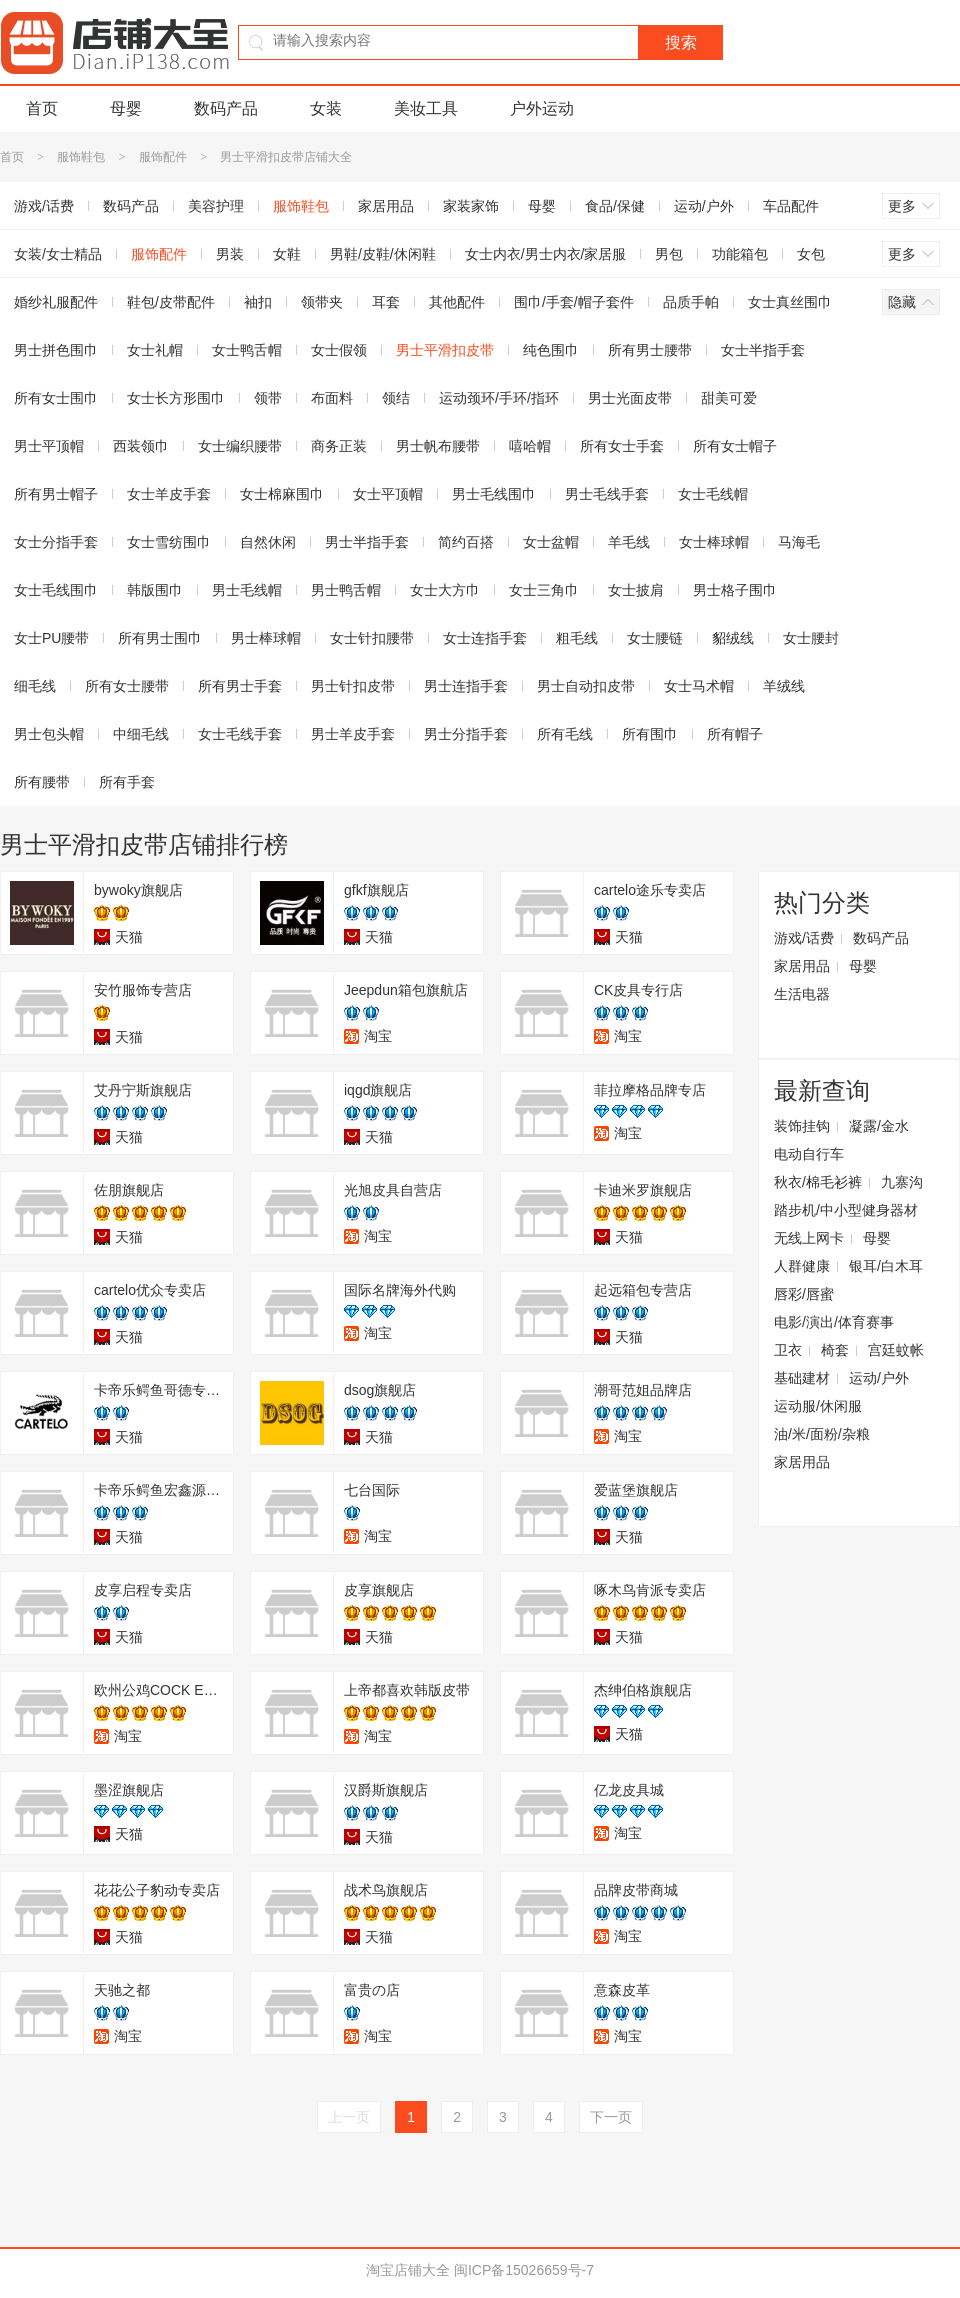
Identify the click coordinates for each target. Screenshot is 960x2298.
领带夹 (322, 302)
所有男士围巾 (160, 638)
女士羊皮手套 (169, 494)
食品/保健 (615, 206)
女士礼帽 (155, 350)
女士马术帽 (699, 686)
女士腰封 (811, 638)
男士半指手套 (367, 542)
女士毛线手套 (240, 734)
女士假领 (339, 350)
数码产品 (226, 108)
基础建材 (802, 1378)
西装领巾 (141, 446)
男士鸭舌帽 (346, 590)
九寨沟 (902, 1182)
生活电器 (802, 994)
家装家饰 (471, 206)
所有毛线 (565, 734)
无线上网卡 (809, 1238)
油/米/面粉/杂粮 (822, 1434)
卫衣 (788, 1350)
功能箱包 (740, 254)
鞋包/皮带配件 (171, 302)
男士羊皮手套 (353, 734)
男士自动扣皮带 (586, 686)
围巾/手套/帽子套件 (574, 302)
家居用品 (386, 206)
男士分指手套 (466, 734)
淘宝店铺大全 (408, 2270)
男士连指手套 (466, 686)
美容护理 (216, 206)
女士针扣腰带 (372, 638)
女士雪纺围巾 (169, 542)
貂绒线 (733, 638)
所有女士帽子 (735, 446)
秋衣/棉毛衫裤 (818, 1182)
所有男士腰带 (650, 350)
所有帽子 (735, 734)
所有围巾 (650, 734)
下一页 (611, 2117)
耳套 (386, 302)
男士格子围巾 (735, 590)
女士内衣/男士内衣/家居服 (546, 254)
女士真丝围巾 (790, 302)
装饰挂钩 (802, 1126)
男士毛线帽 (247, 590)
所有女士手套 (622, 446)
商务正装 (339, 446)
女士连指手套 (485, 638)
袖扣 (258, 302)
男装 (230, 254)
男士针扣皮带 (353, 686)
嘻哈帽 (530, 446)
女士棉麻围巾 (282, 494)
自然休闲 (268, 542)
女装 (326, 108)
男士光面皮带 (630, 398)
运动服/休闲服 (818, 1406)
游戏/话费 (804, 938)
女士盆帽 (551, 542)
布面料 (332, 398)
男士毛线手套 (607, 494)
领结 (396, 398)
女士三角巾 (544, 590)
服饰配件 (163, 157)
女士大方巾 (445, 590)
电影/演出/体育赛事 (834, 1322)
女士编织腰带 (240, 446)
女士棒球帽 (714, 542)
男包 (669, 254)
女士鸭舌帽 (247, 350)
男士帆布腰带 (438, 446)
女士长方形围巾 (176, 398)
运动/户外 (704, 206)
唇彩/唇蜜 (804, 1294)
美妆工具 (426, 108)
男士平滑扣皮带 (445, 350)
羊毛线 (629, 542)
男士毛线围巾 (494, 494)
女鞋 (287, 254)
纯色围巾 (551, 350)
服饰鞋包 (81, 157)
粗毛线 (577, 638)
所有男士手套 (240, 686)
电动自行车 (809, 1154)
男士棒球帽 (266, 638)
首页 (42, 108)
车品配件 (791, 206)
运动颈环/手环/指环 (499, 398)
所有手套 (127, 782)
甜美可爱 (729, 398)
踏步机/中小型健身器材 (846, 1210)
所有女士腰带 (127, 686)
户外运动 (542, 108)
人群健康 (802, 1266)
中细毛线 (141, 734)
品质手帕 (691, 302)
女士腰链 (655, 638)
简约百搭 (466, 542)
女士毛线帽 (713, 494)
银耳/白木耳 (886, 1266)
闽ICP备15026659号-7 (524, 2270)
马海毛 (799, 542)
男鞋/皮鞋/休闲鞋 (383, 254)
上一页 (349, 2117)
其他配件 (457, 302)
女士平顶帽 (388, 494)
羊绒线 (784, 686)
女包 (811, 254)
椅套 (835, 1350)
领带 (268, 398)
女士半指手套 (763, 350)
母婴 (126, 108)
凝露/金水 (879, 1126)
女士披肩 (636, 590)
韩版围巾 (155, 590)
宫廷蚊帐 (896, 1350)
